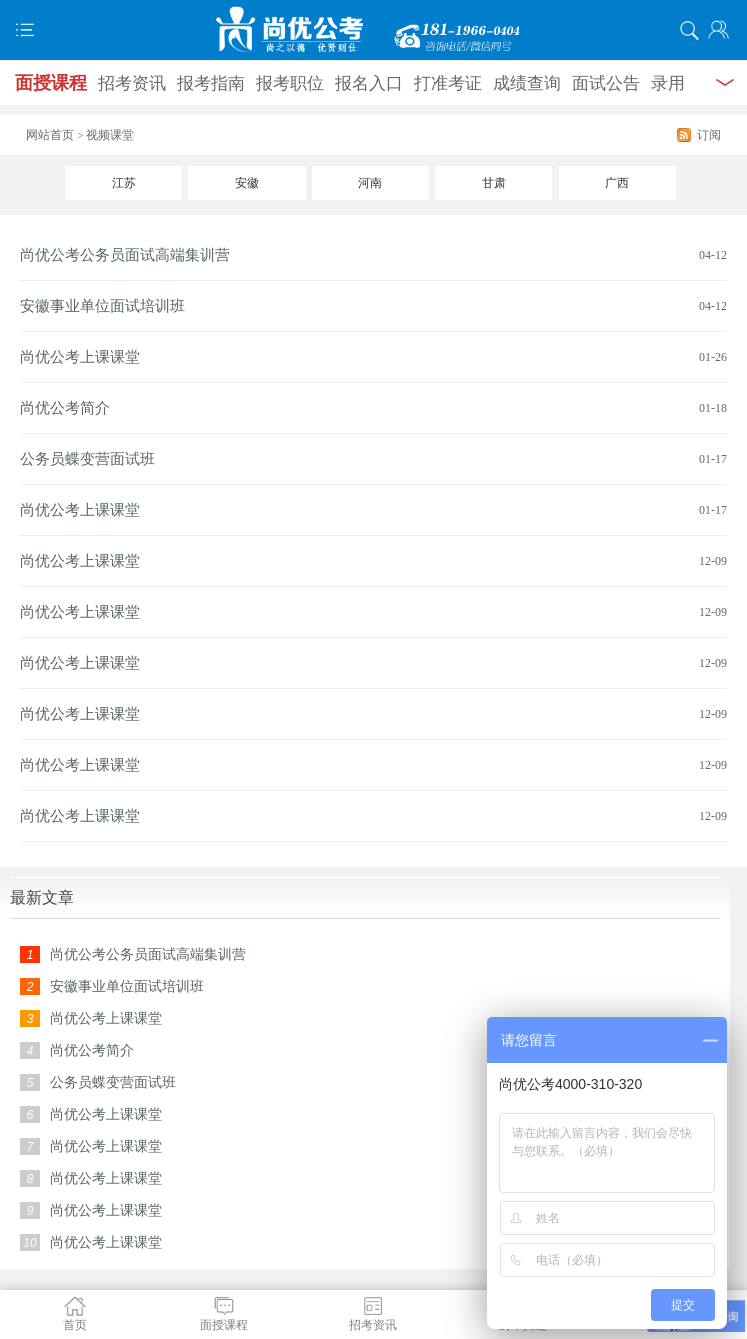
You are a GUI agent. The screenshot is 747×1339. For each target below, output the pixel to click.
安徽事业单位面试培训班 (102, 306)
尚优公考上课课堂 (80, 357)
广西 (617, 183)
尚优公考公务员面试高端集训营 (125, 255)
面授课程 (51, 83)
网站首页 (50, 135)
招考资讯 (132, 83)
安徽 (247, 183)
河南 (370, 183)
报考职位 (290, 83)
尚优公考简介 (65, 408)
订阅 (709, 135)
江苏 (124, 183)
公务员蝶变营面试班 (87, 459)
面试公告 (606, 83)
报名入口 (369, 83)
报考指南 (211, 83)
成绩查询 (527, 83)
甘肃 (494, 183)
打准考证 (448, 83)
